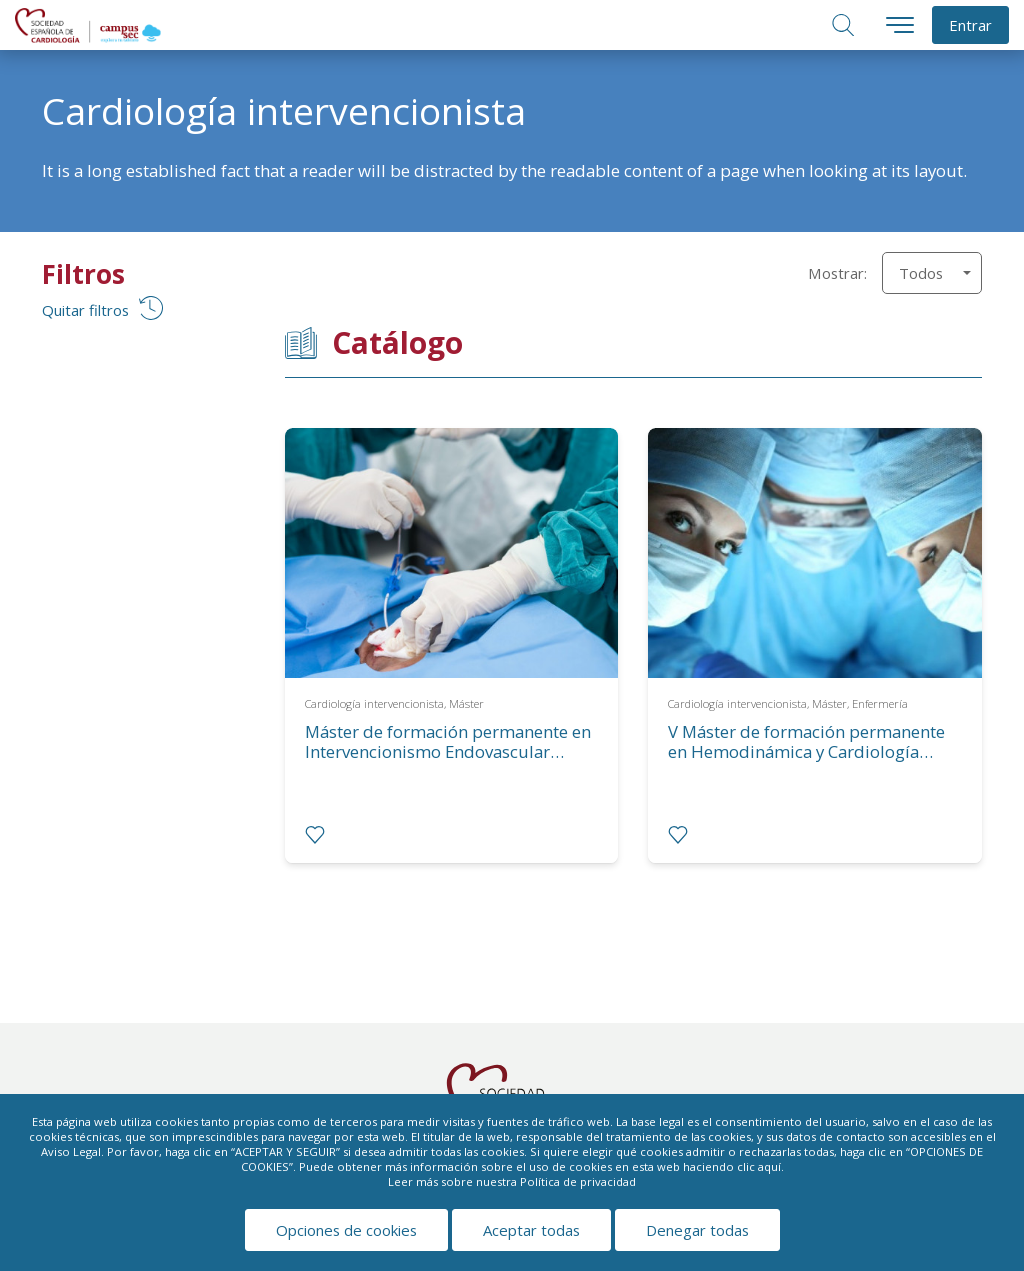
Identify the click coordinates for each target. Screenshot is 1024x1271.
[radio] (315, 835)
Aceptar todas (531, 1230)
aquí (769, 1166)
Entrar (970, 25)
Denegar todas (697, 1230)
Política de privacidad (578, 1181)
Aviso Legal (71, 1151)
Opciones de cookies (346, 1230)
